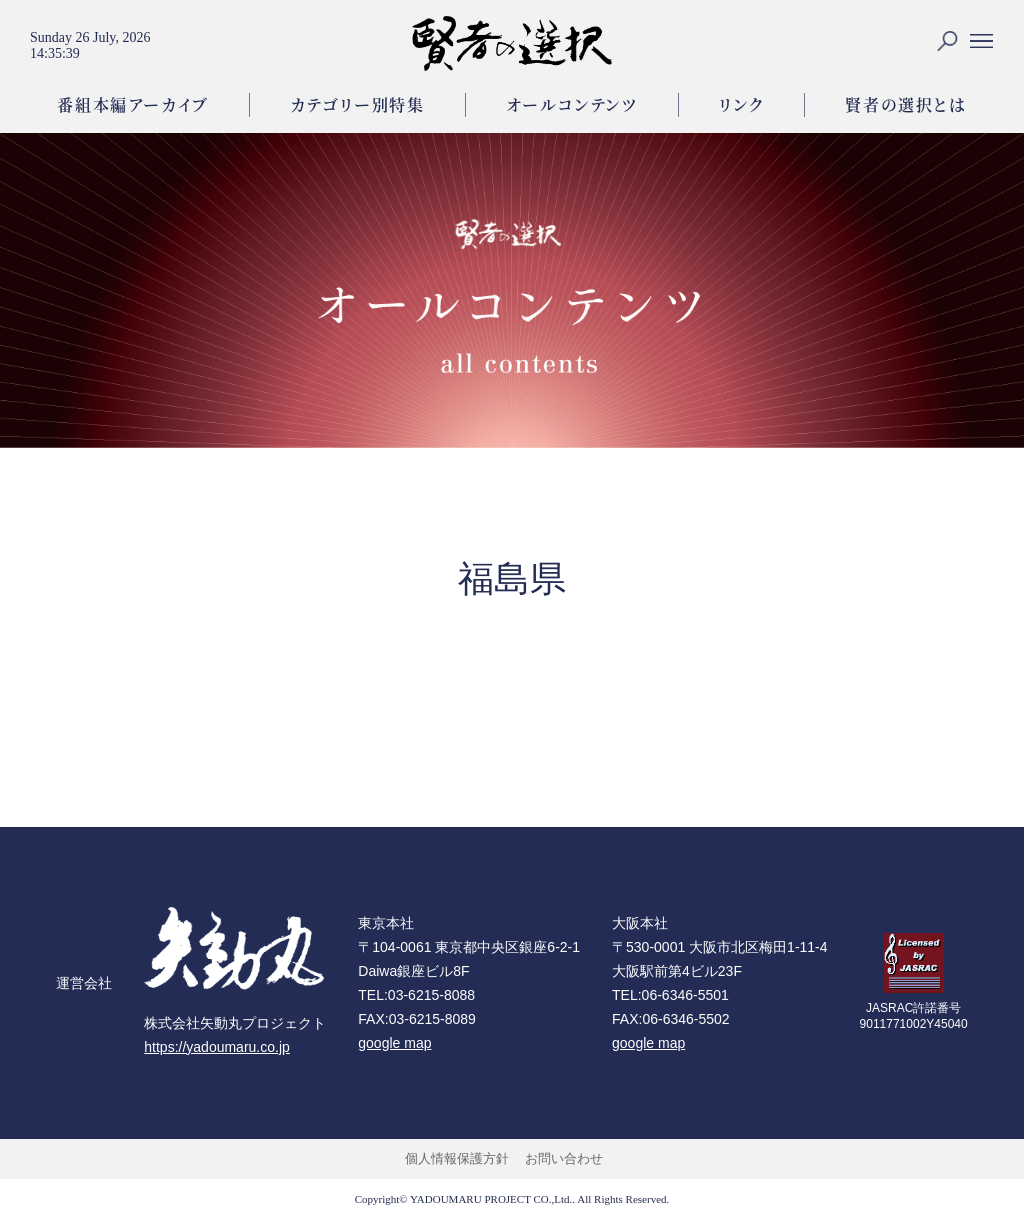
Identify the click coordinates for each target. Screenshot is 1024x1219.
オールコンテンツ (572, 104)
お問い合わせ (564, 1158)
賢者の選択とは (905, 104)
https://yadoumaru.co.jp (217, 1047)
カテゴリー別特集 (357, 104)
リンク (742, 104)
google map (394, 1043)
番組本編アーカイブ (132, 104)
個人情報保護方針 (457, 1158)
